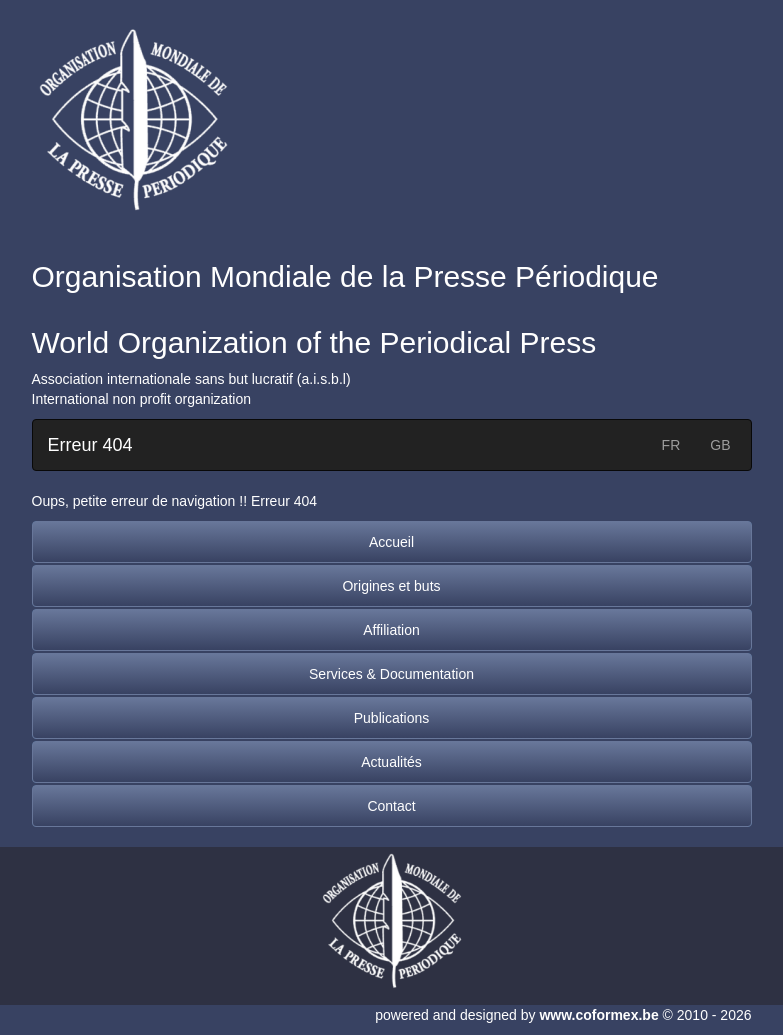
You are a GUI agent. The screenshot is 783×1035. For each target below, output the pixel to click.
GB (720, 445)
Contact (391, 806)
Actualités (391, 762)
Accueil (391, 542)
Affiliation (391, 630)
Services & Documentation (391, 674)
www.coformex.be (598, 1015)
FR (671, 445)
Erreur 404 (90, 445)
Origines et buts (391, 586)
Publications (392, 718)
